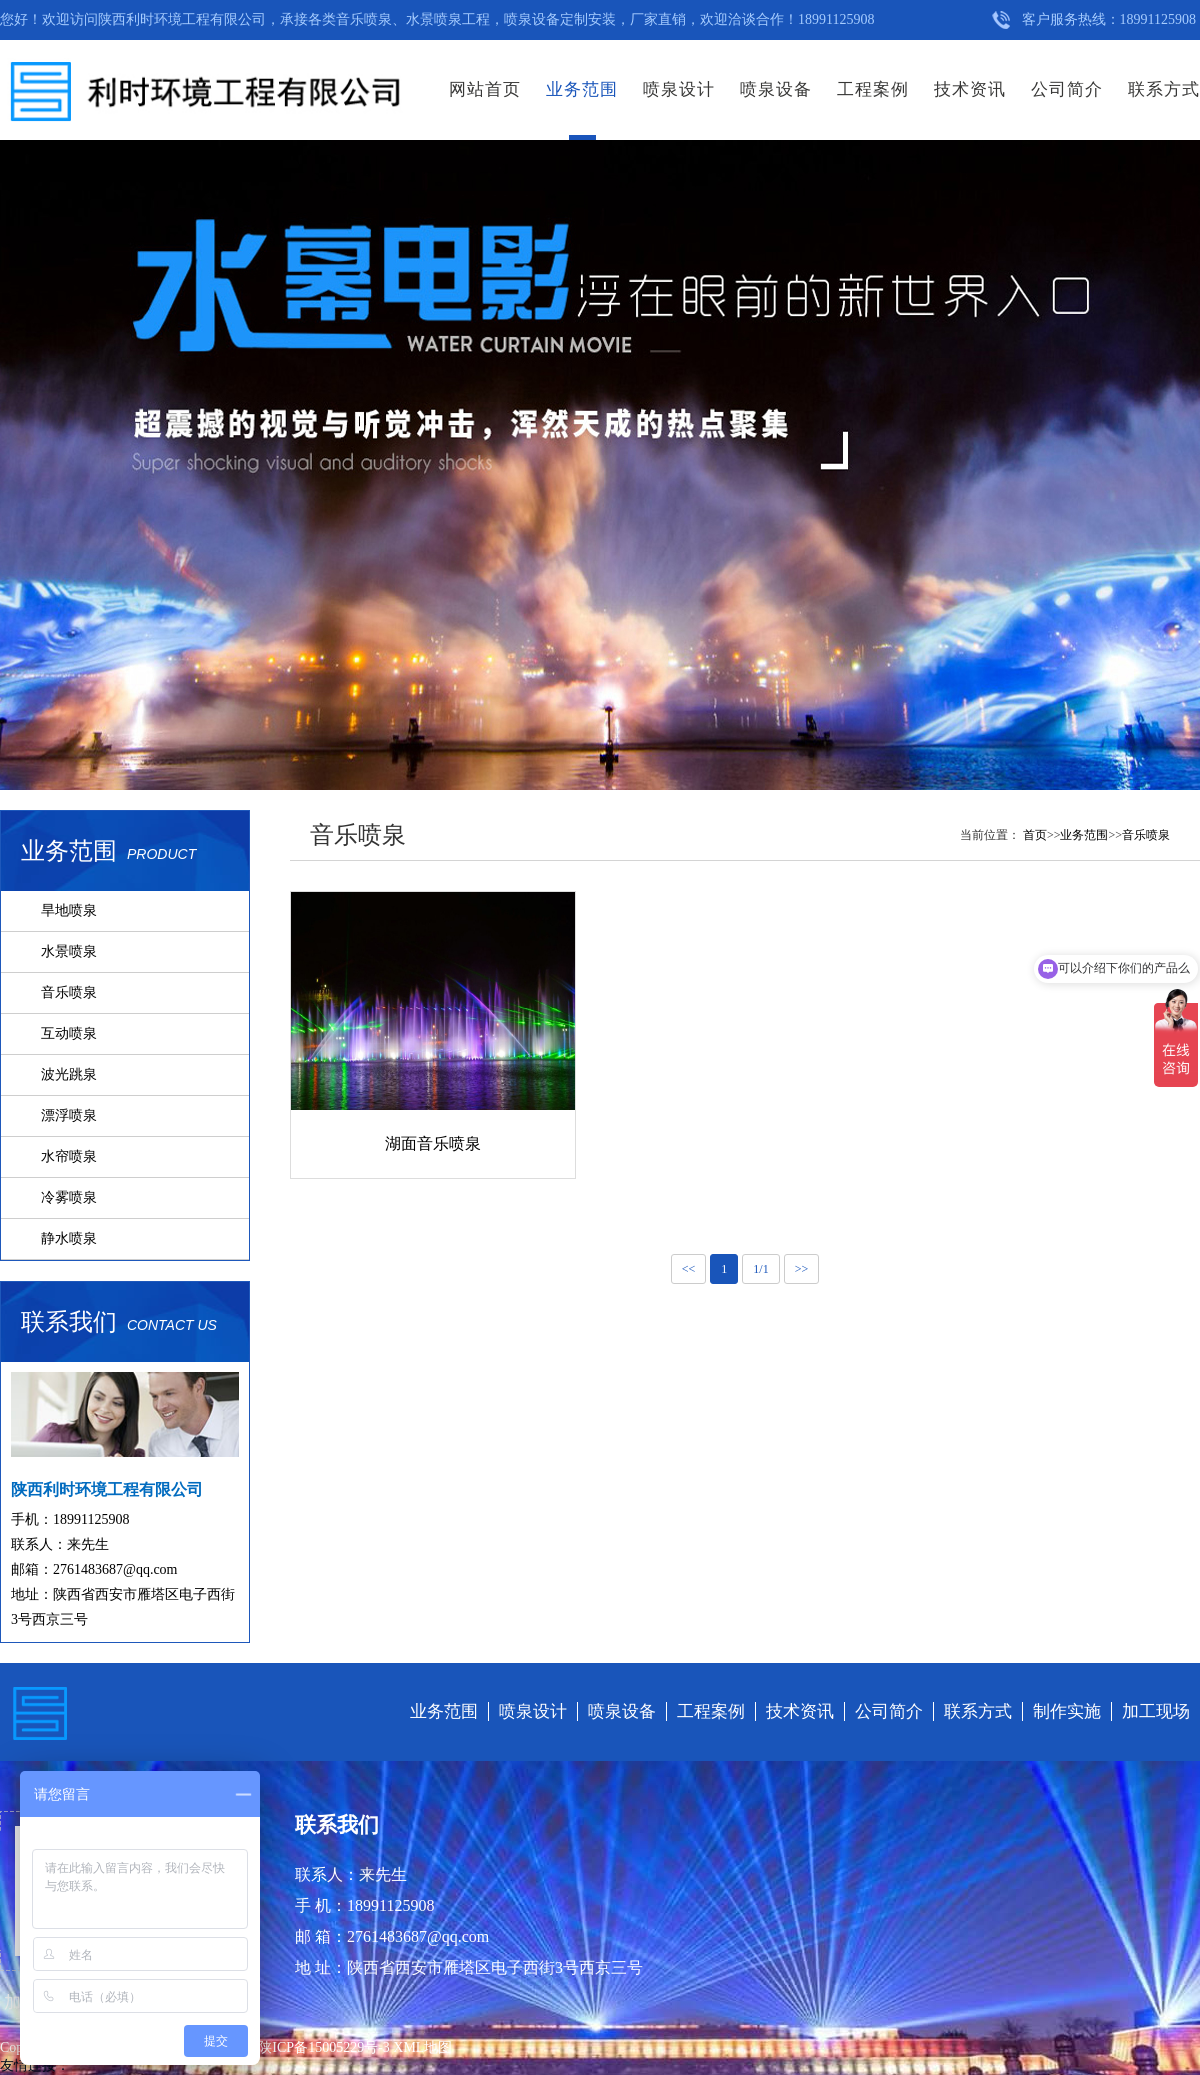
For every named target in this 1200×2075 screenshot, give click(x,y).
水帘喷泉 (69, 1156)
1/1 (760, 1269)
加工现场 (1156, 1711)
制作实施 (1067, 1711)
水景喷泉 (69, 951)
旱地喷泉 (69, 910)
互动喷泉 (69, 1033)
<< (689, 1269)
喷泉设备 (776, 89)
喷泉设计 (679, 89)
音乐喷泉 (69, 992)
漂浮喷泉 (69, 1115)
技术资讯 (970, 89)
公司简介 (1067, 89)
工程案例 (873, 89)
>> (802, 1269)
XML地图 (422, 2047)
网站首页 (485, 89)
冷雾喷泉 (69, 1197)
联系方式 (1164, 89)
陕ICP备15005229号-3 (325, 2047)
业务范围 (582, 89)
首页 (1035, 835)
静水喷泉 (69, 1238)
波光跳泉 (69, 1074)
